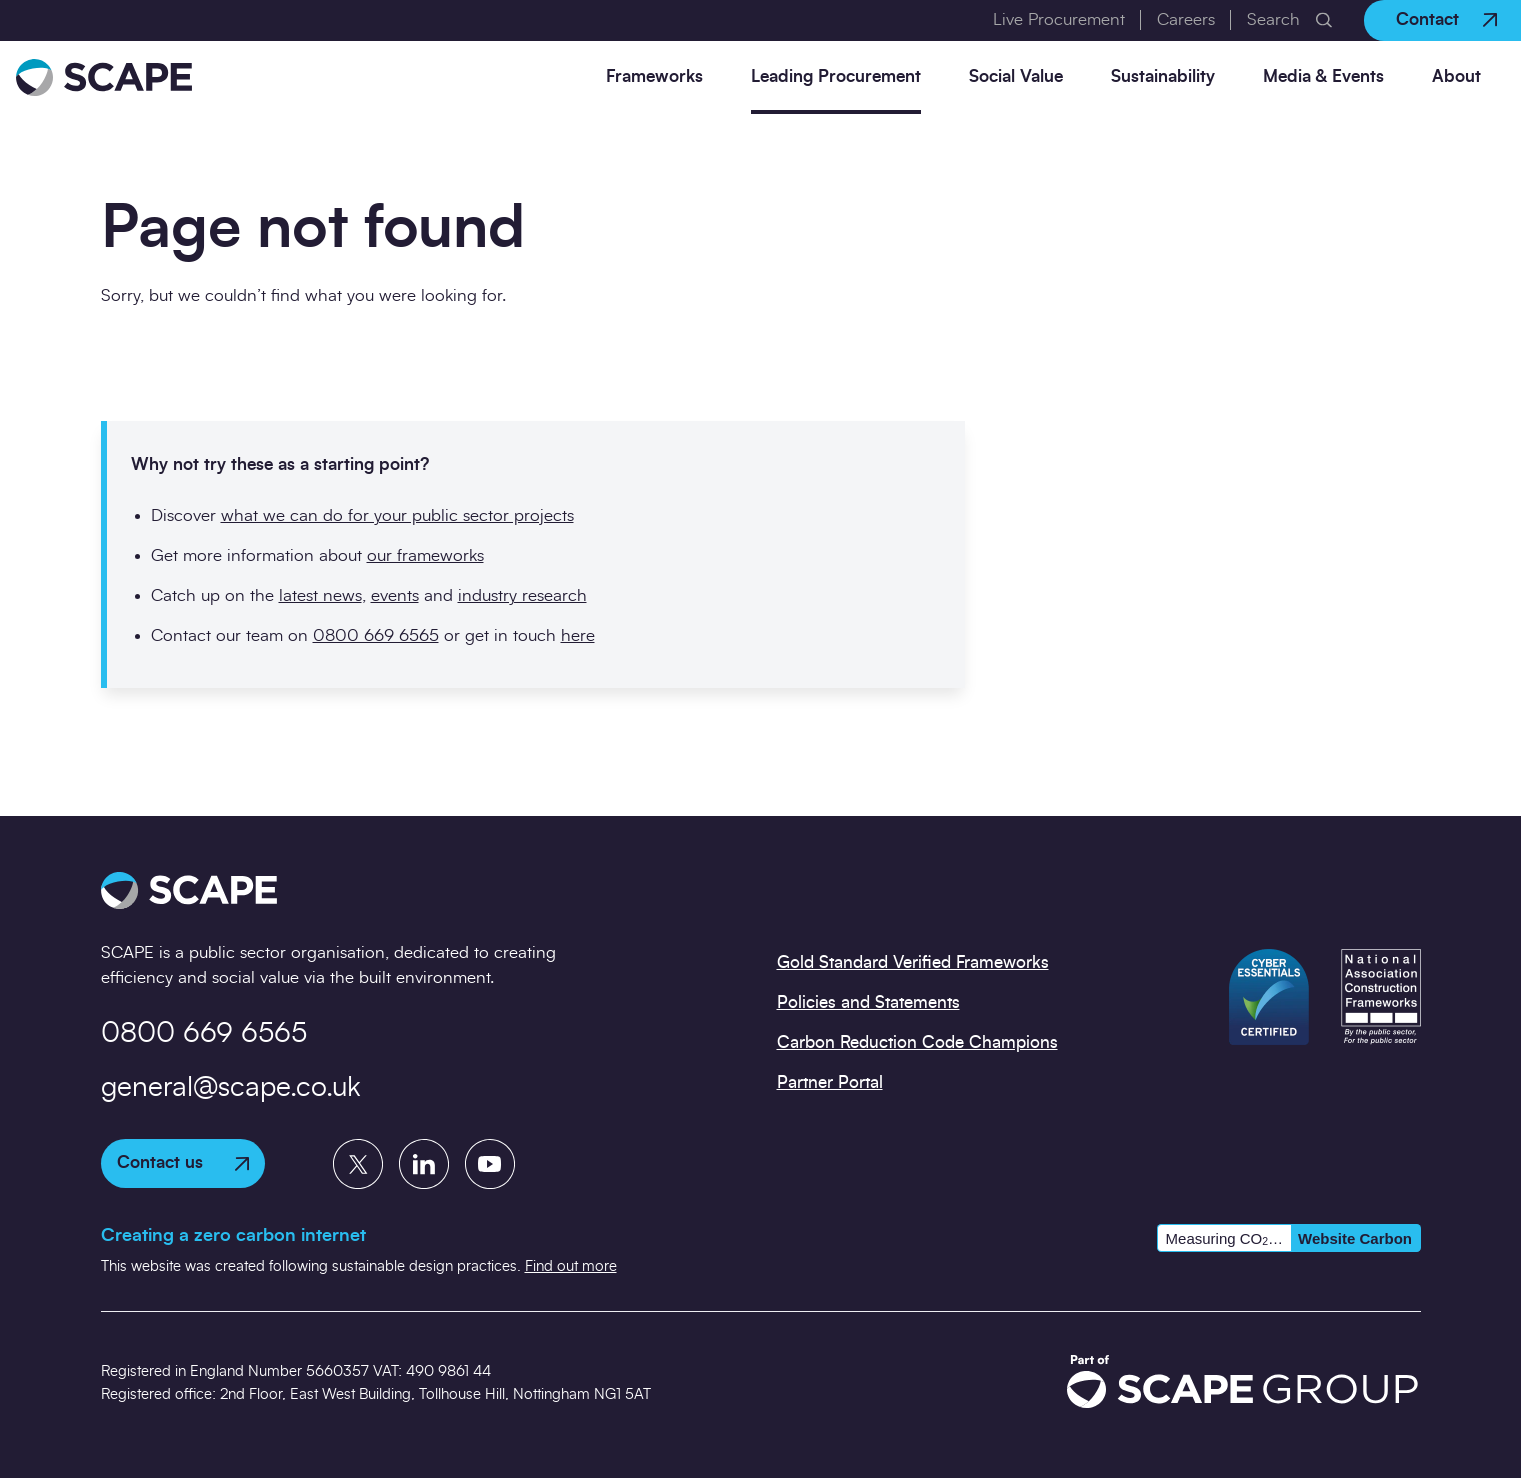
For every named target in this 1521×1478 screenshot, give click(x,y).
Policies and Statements (868, 1002)
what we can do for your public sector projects (397, 515)
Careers (1186, 19)
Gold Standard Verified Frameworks (913, 962)
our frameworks (425, 555)
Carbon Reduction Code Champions (917, 1042)
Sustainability (1163, 76)
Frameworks (654, 76)
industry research (522, 595)
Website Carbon (1355, 1238)
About (1456, 76)
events (395, 595)
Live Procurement (1059, 19)
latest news (320, 595)
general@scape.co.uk (231, 1088)
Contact (1446, 19)
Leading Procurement (836, 76)
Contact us (183, 1162)
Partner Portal (830, 1082)
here (578, 635)
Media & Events (1323, 76)
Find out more (571, 1266)
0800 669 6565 (376, 635)
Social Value (1016, 76)
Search (1273, 19)
